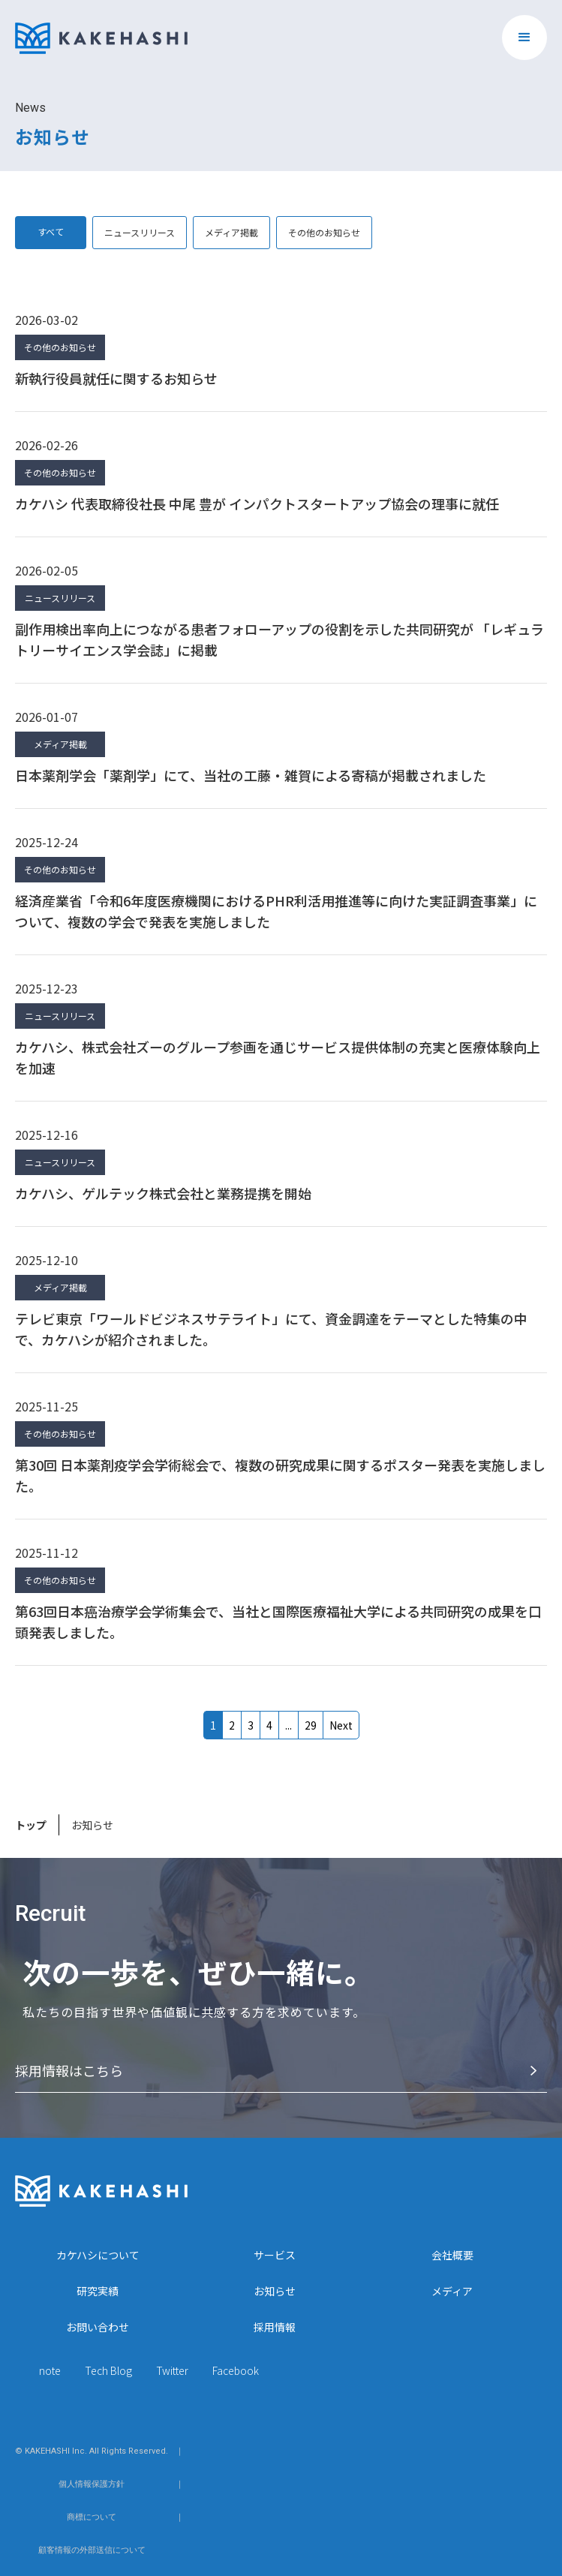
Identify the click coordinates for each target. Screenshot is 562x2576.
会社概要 (452, 2254)
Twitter (172, 2370)
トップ (31, 1824)
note (50, 2370)
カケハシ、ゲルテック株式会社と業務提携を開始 (163, 1193)
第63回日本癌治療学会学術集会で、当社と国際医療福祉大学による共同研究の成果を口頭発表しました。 (278, 1621)
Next (341, 1725)
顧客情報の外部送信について (92, 2550)
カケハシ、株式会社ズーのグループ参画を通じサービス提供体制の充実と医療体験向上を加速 (277, 1057)
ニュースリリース (139, 232)
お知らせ (275, 2290)
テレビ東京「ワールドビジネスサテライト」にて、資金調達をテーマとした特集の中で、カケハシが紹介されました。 (271, 1329)
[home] (101, 31)
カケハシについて (98, 2254)
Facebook (235, 2370)
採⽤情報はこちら (69, 2070)
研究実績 (98, 2290)
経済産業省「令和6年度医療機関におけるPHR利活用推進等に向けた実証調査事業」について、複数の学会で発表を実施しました (276, 911)
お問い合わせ (97, 2326)
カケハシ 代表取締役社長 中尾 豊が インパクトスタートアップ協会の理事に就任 (257, 503)
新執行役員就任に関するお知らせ (116, 378)
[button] (524, 37)
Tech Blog (108, 2370)
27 (311, 1725)
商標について (91, 2517)
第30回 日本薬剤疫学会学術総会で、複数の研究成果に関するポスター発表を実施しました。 (280, 1475)
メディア (452, 2290)
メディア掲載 (231, 232)
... (288, 1725)
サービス (275, 2254)
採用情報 (275, 2326)
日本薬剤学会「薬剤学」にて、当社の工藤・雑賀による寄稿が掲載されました (250, 775)
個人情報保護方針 (92, 2484)
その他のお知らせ (324, 232)
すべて (51, 231)
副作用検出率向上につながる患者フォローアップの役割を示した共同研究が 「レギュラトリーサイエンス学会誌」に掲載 (279, 639)
